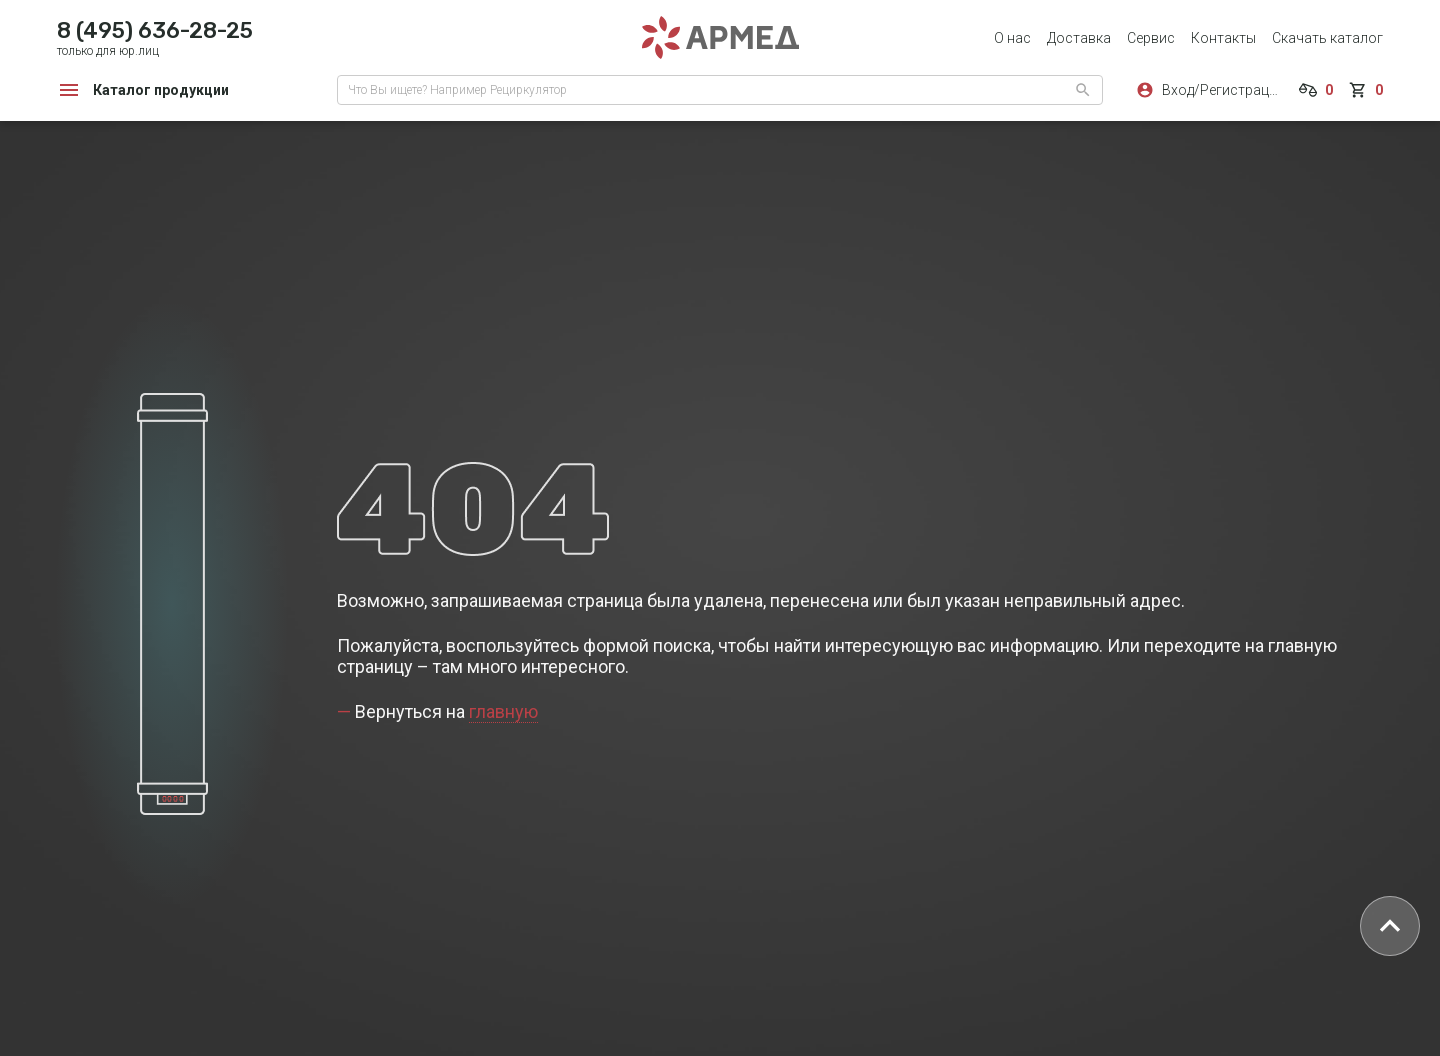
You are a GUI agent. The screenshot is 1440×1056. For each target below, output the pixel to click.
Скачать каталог (1327, 38)
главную (503, 711)
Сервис (1151, 38)
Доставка (1079, 38)
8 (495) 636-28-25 (155, 30)
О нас (1012, 38)
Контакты (1223, 38)
